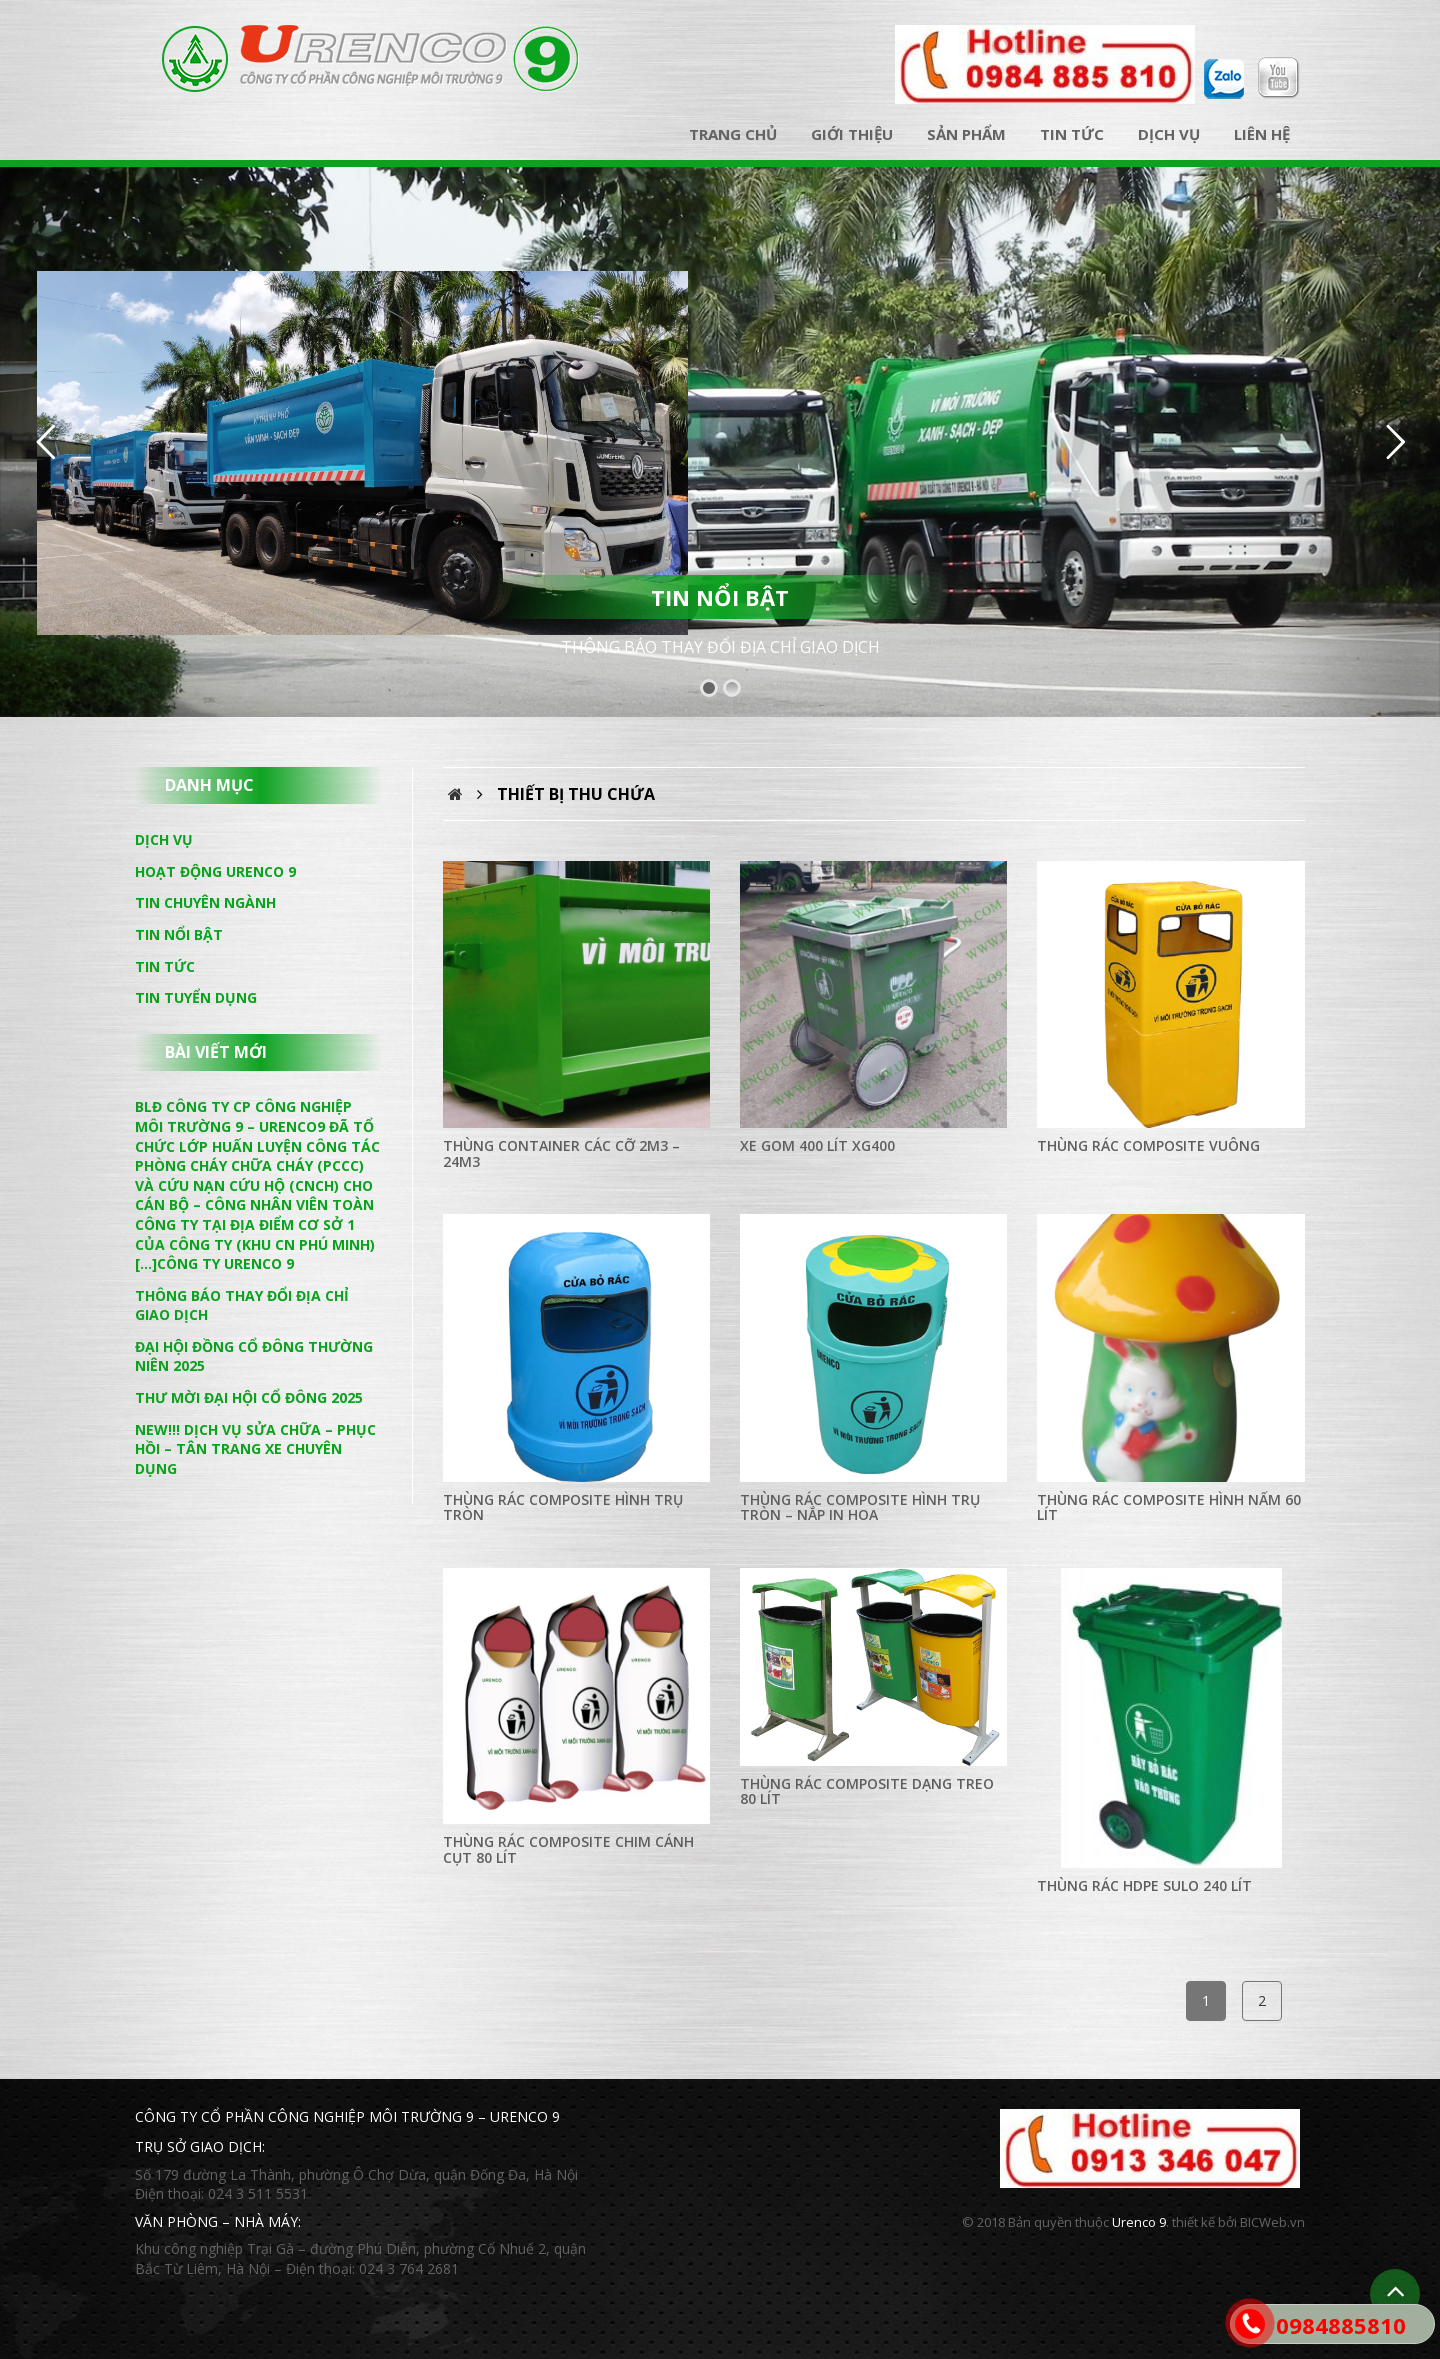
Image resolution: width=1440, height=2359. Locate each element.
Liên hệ (1262, 134)
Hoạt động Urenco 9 (215, 871)
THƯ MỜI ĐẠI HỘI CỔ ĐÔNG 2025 (249, 1397)
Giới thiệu (852, 134)
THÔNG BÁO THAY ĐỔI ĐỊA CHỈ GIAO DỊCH (720, 647)
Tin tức (1072, 134)
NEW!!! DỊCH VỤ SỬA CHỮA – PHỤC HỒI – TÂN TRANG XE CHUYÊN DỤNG (255, 1449)
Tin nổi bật (179, 934)
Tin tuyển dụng (196, 997)
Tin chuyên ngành (205, 902)
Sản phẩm (966, 134)
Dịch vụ (1169, 134)
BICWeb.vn (1272, 2222)
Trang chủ (733, 134)
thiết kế (1193, 2222)
